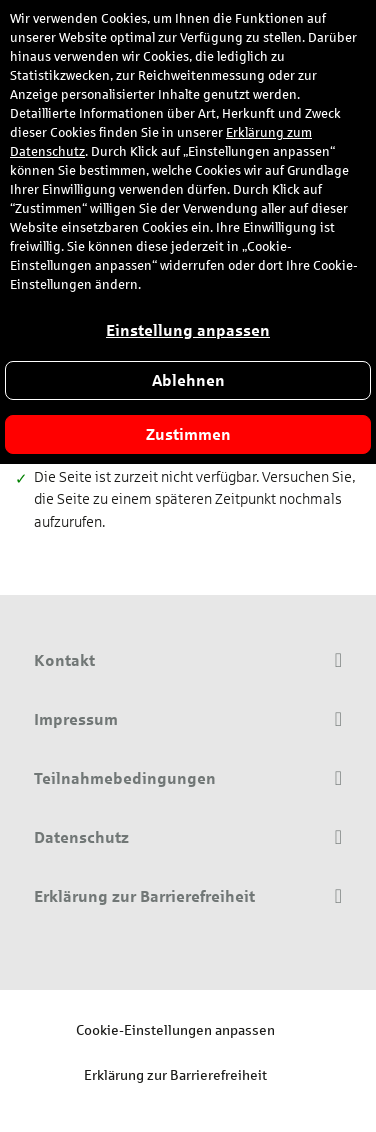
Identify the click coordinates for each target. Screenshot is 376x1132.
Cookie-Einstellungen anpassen (175, 1029)
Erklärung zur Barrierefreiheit (175, 1074)
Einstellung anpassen (188, 330)
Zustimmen (188, 434)
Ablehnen (188, 380)
